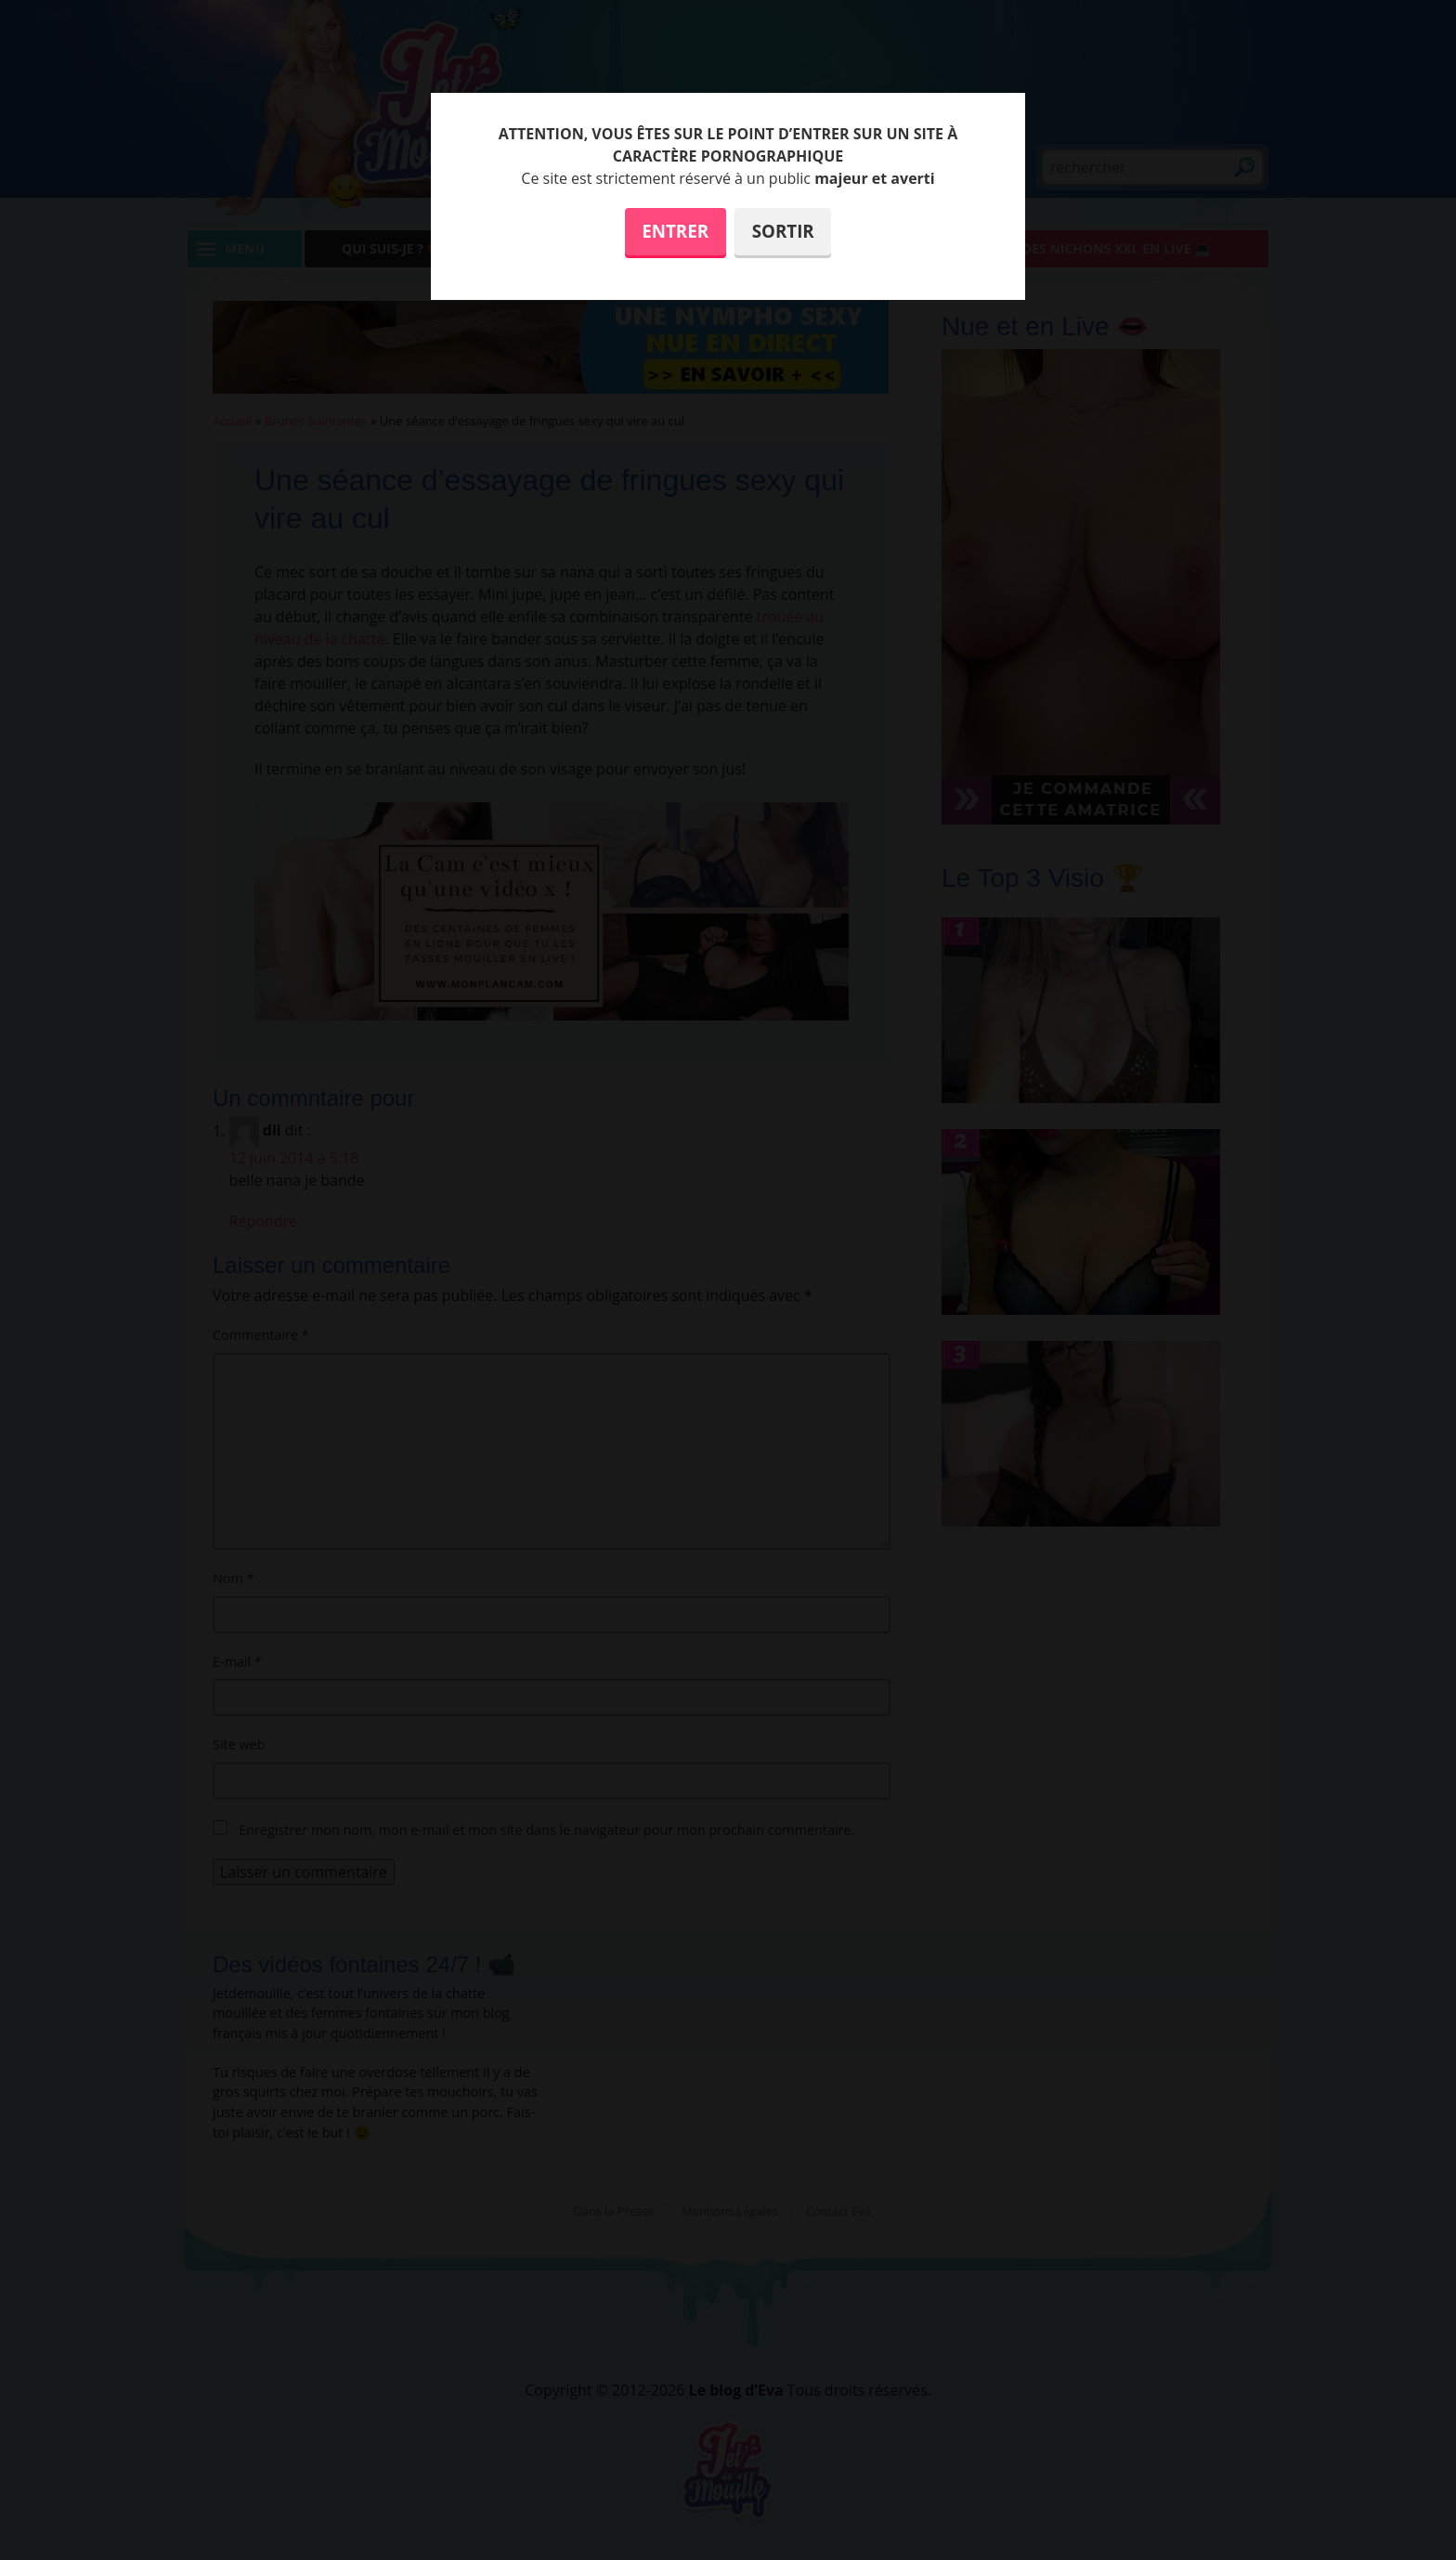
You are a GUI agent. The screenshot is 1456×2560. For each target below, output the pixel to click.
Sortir (783, 230)
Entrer (675, 230)
